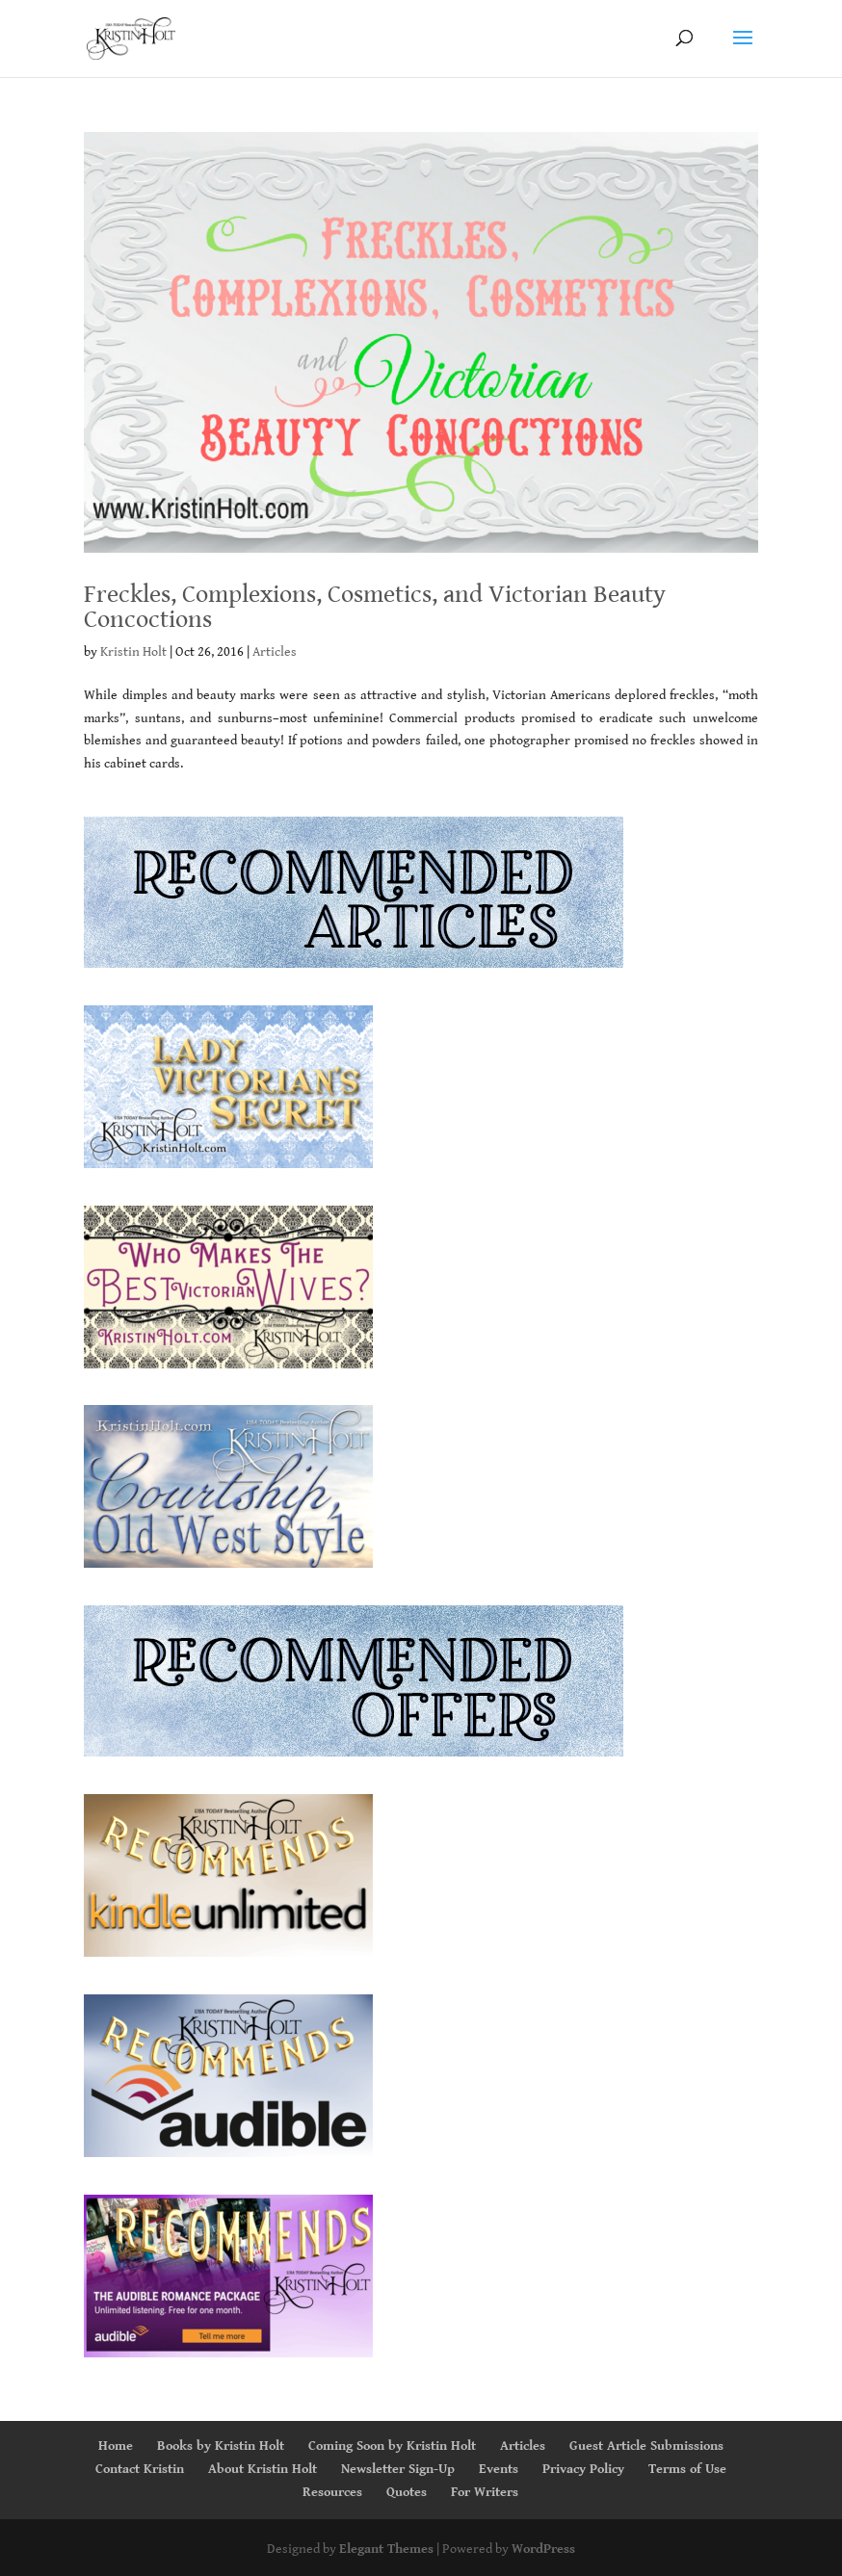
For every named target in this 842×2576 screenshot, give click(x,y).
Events (498, 2469)
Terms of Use (687, 2469)
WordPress (543, 2549)
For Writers (484, 2492)
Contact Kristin (139, 2469)
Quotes (406, 2492)
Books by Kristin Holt (220, 2446)
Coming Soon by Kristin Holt (392, 2446)
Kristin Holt (133, 652)
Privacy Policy (583, 2469)
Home (115, 2446)
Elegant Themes (386, 2549)
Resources (332, 2492)
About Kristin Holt (262, 2469)
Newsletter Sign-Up (398, 2469)
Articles (274, 652)
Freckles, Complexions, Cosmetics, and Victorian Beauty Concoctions (375, 607)
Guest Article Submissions (646, 2446)
